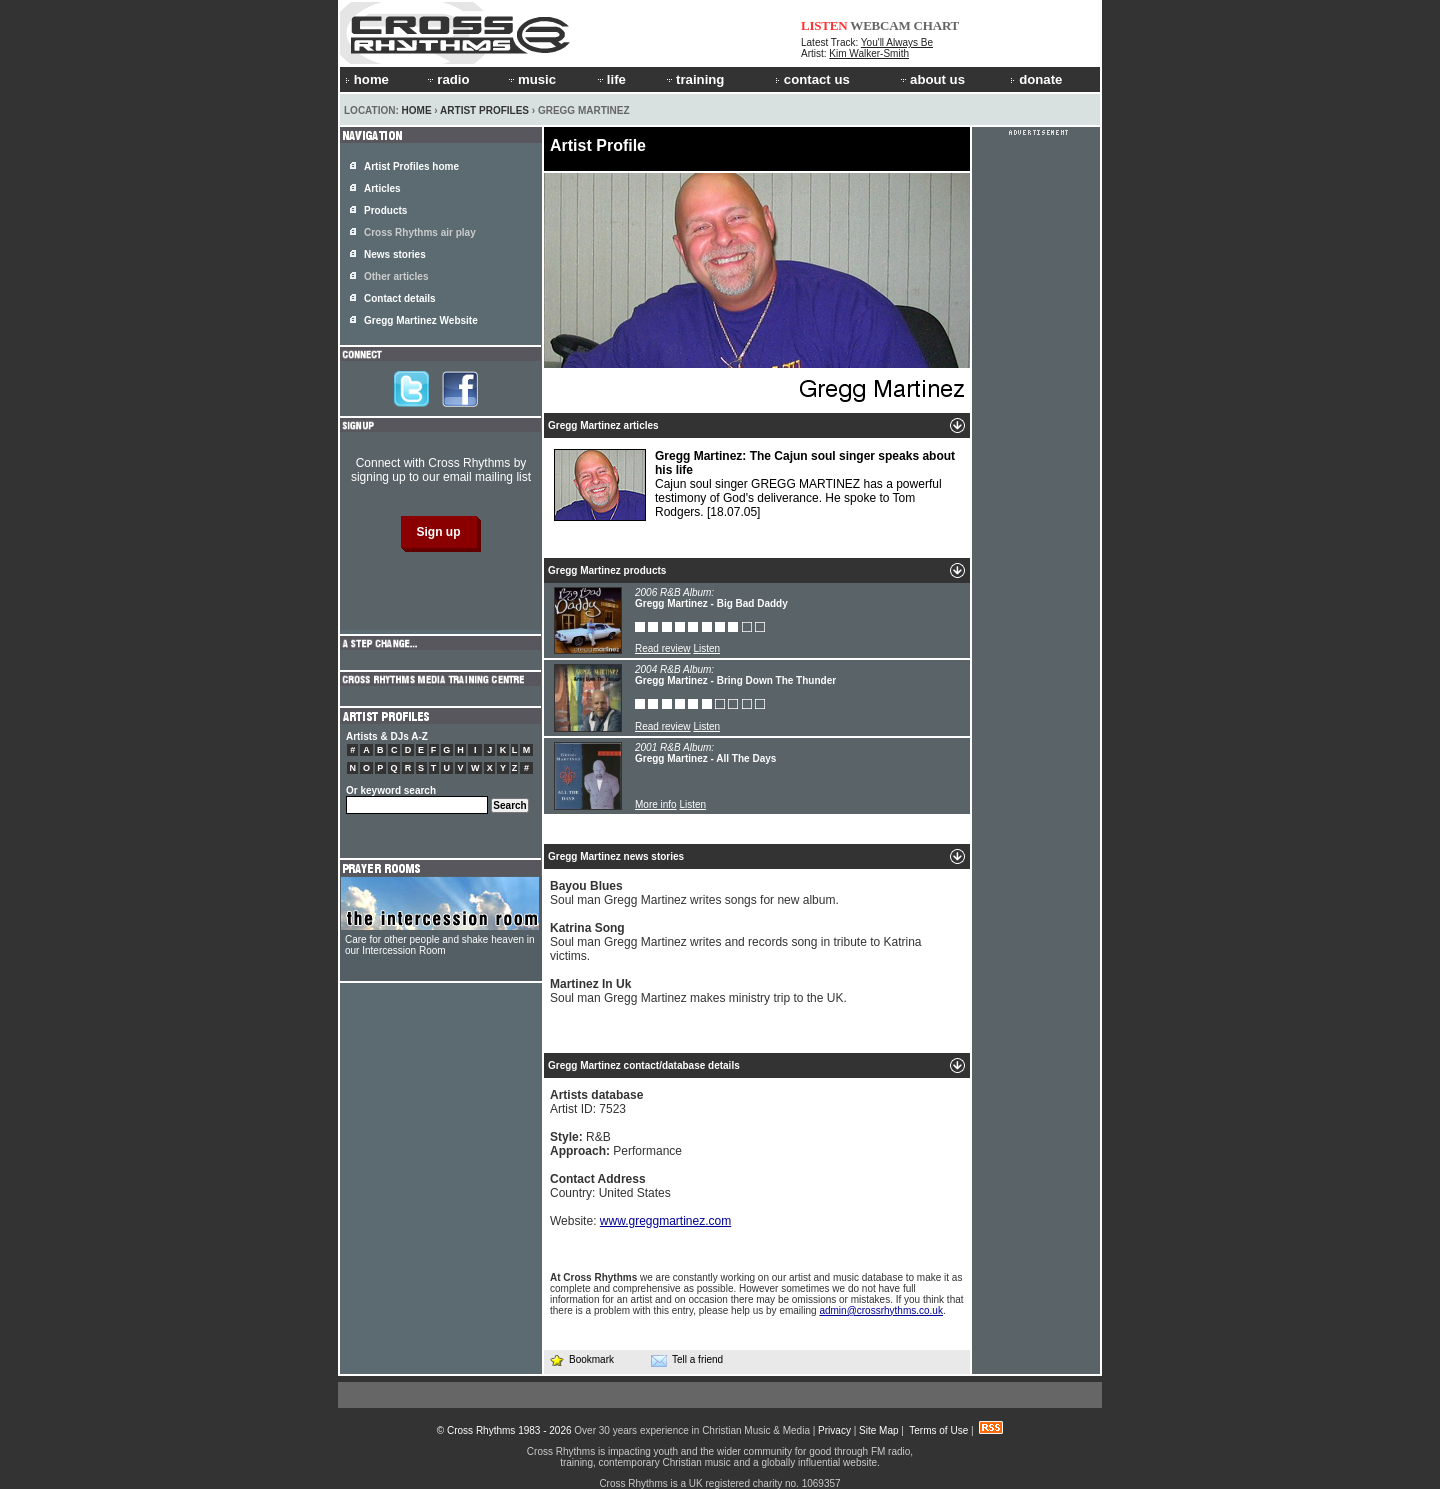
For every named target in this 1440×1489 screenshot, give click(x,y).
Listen (706, 648)
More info (656, 804)
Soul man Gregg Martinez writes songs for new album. (694, 893)
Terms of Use (938, 1430)
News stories (395, 254)
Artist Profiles (484, 110)
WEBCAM (880, 25)
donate (1036, 79)
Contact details (400, 298)
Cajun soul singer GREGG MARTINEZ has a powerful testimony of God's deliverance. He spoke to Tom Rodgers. (754, 485)
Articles (382, 188)
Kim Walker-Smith (869, 53)
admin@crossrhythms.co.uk (881, 1310)
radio (447, 79)
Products (385, 210)
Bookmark (581, 1359)
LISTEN (824, 25)
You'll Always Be (897, 42)
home (367, 79)
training (694, 79)
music (531, 79)
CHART (937, 25)
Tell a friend (687, 1360)
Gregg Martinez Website (421, 320)
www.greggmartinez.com (665, 1221)
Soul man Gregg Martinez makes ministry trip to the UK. (698, 991)
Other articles (396, 276)
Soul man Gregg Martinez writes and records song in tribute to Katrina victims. (736, 942)
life (610, 79)
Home (417, 110)
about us (931, 79)
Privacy (834, 1430)
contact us (812, 79)
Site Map (878, 1430)
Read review (663, 648)
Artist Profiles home (411, 166)
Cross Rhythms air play (420, 232)
